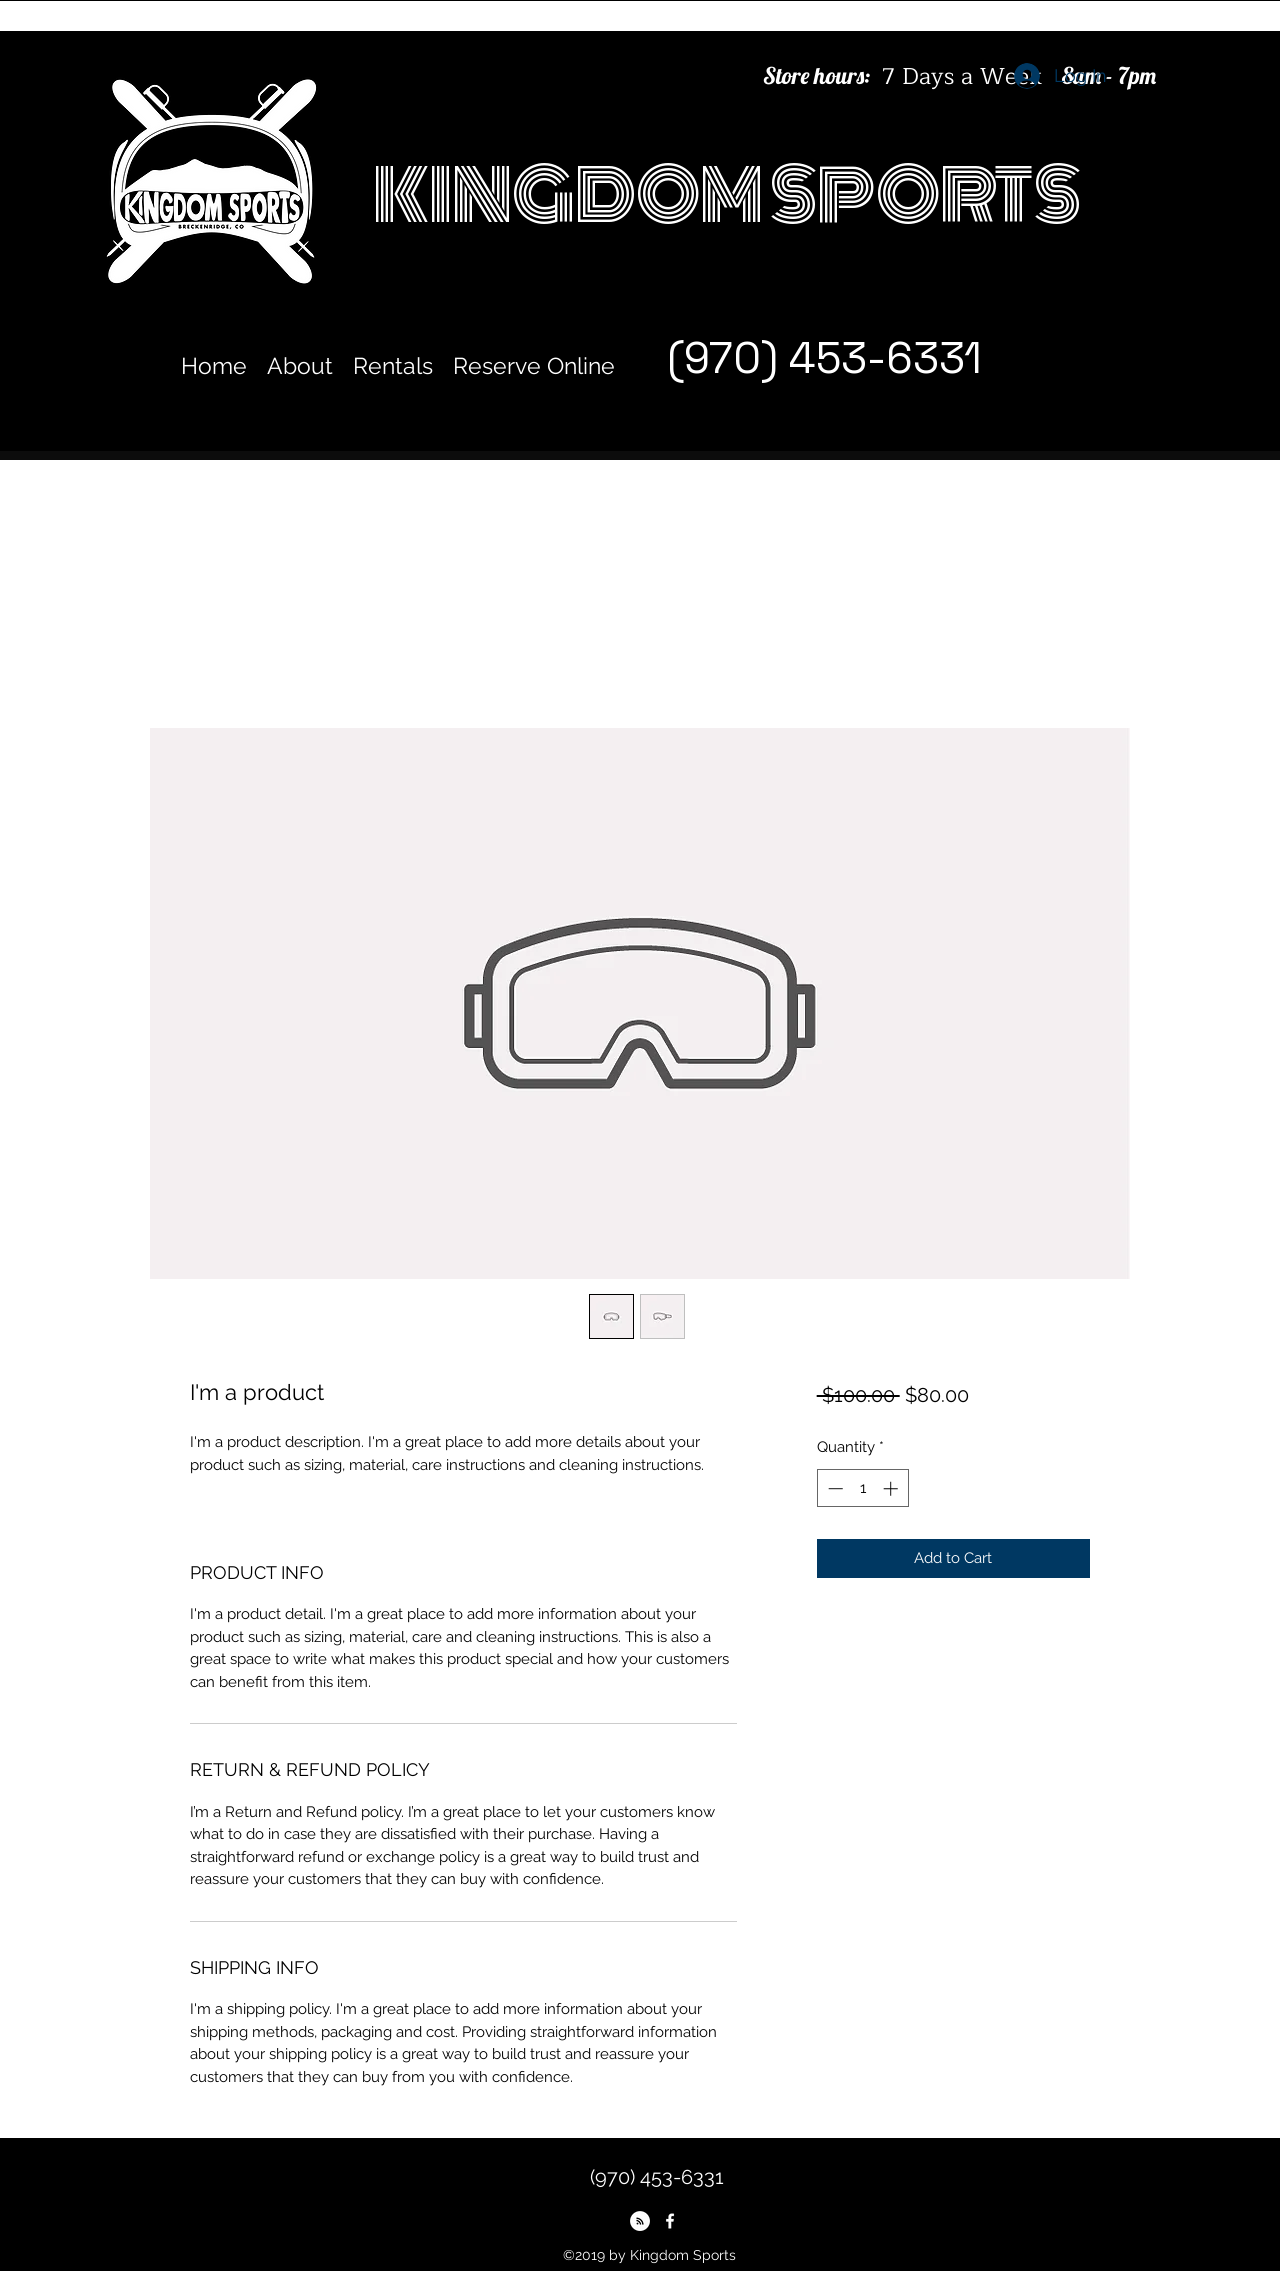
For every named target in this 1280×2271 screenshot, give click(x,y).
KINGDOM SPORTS (727, 196)
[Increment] (892, 1488)
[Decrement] (833, 1488)
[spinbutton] (862, 1488)
